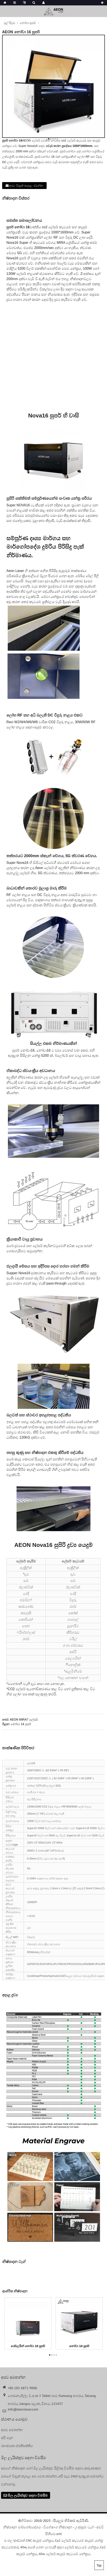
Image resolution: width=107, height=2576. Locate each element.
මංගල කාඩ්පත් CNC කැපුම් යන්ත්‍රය (29, 2540)
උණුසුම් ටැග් (84, 2527)
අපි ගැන (7, 2438)
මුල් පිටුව (9, 23)
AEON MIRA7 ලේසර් (23, 1719)
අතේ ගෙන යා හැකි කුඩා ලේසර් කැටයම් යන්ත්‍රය (63, 2547)
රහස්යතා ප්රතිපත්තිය (17, 2446)
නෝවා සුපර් (27, 23)
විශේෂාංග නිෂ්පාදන (57, 2527)
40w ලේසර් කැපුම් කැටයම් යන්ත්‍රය (64, 2554)
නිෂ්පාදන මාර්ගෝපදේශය (22, 2527)
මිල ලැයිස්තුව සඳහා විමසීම (28, 2495)
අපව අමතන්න (12, 2430)
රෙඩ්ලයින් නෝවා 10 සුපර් (28, 2346)
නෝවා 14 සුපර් (21, 1724)
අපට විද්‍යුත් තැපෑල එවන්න (26, 185)
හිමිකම (26, 2520)
